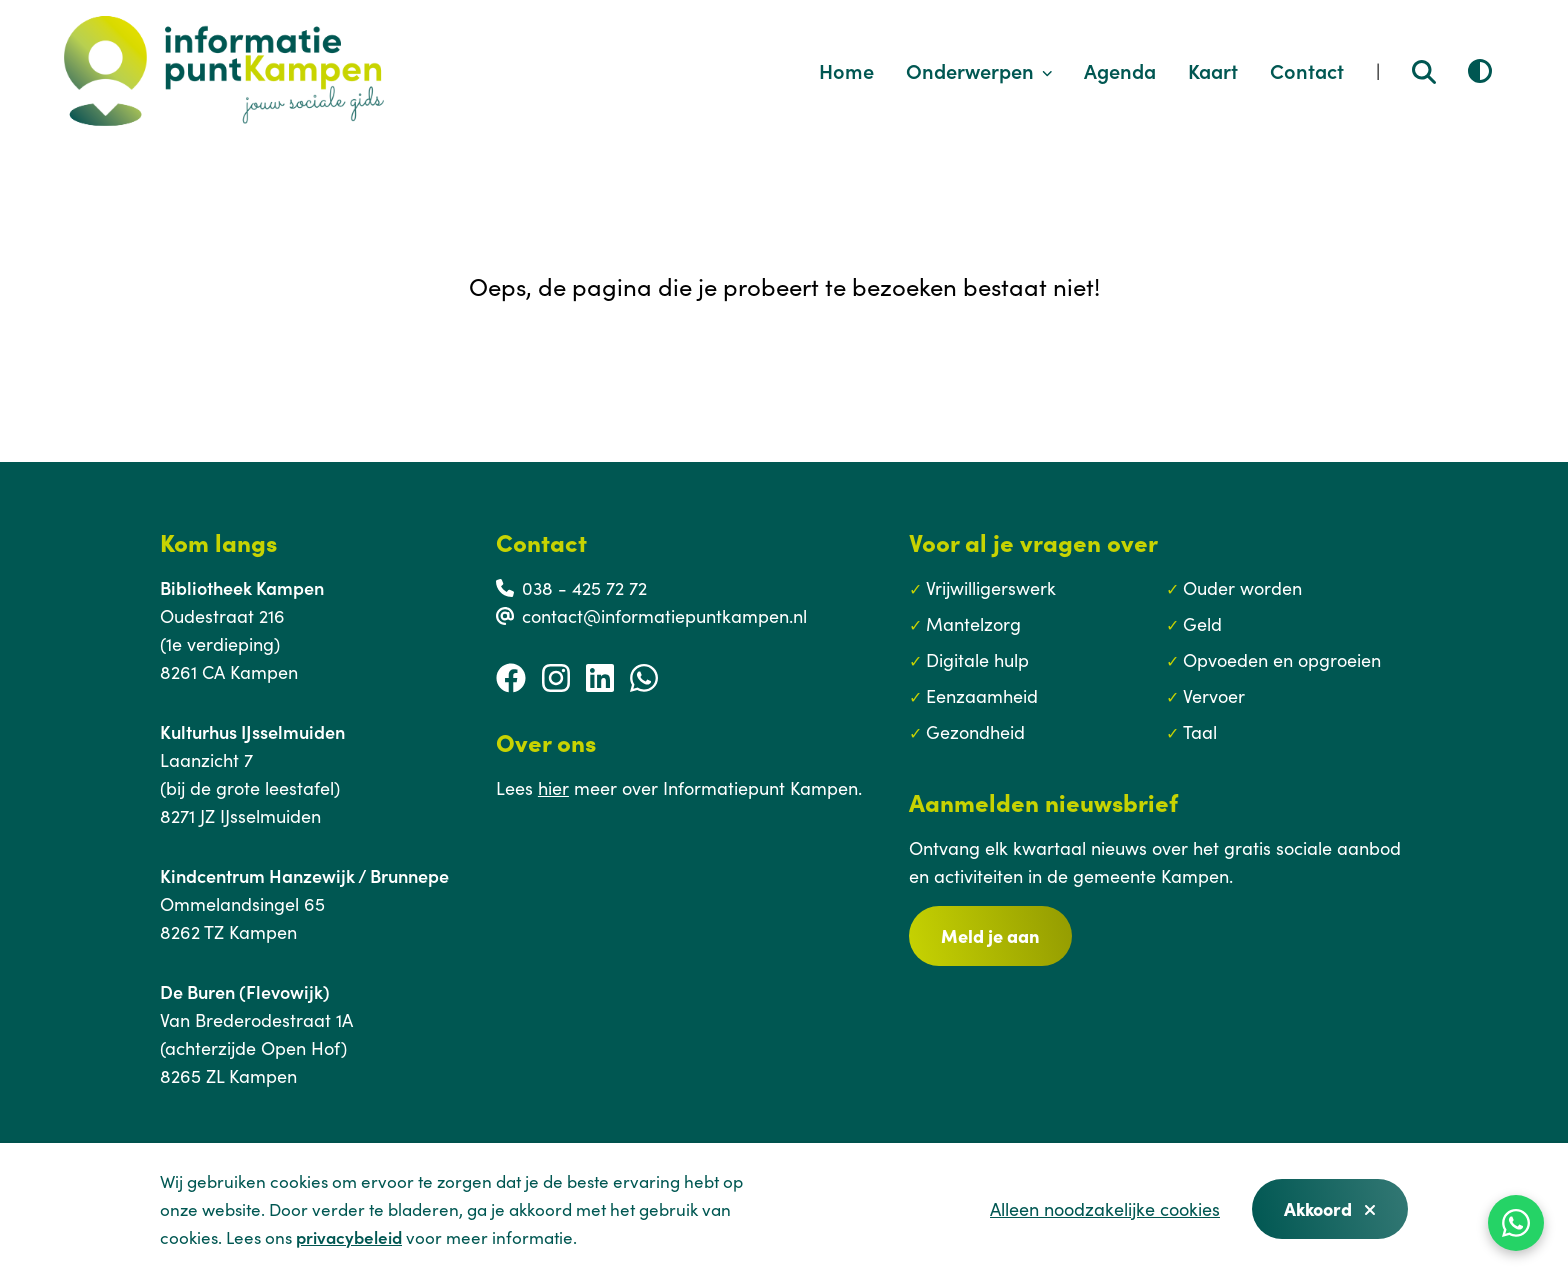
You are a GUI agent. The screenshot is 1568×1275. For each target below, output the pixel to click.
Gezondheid (975, 731)
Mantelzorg (973, 623)
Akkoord (1330, 1208)
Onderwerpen (979, 70)
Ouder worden (1242, 587)
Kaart (1213, 70)
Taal (1200, 731)
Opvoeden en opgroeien (1282, 659)
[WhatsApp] (1516, 1223)
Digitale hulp (977, 659)
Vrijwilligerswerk (991, 587)
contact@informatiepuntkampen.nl (664, 615)
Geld (1202, 623)
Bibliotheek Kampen (242, 587)
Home (846, 70)
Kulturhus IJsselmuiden (252, 731)
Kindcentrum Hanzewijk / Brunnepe (304, 875)
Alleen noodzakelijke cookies (1105, 1208)
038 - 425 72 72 (584, 587)
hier (553, 787)
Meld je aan (990, 935)
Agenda (1120, 70)
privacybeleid (349, 1237)
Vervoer (1214, 695)
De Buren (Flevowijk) (245, 991)
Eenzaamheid (982, 695)
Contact (1307, 70)
